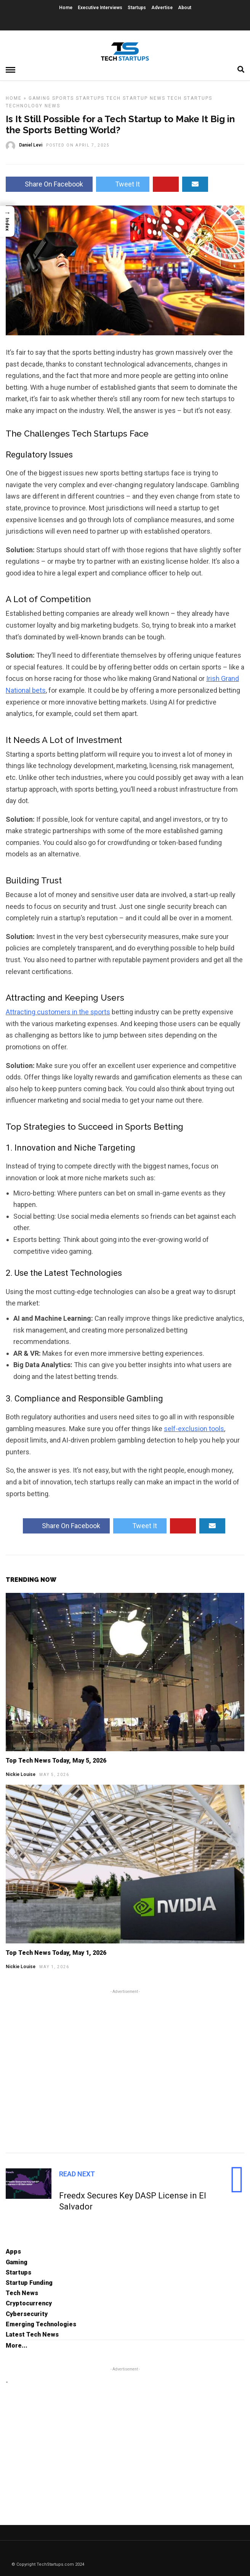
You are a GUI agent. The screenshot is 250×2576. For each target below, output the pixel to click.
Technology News (33, 105)
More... (16, 2345)
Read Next (77, 2174)
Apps (13, 2251)
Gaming (39, 98)
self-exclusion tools (194, 1429)
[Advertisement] (125, 2070)
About (184, 7)
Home (65, 7)
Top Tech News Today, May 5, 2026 (56, 1760)
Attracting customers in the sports (58, 1012)
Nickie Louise (20, 1774)
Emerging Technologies (41, 2324)
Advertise (162, 7)
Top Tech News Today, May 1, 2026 (56, 1952)
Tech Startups (189, 98)
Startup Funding (29, 2282)
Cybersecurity (27, 2314)
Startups (137, 7)
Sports (63, 98)
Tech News (22, 2293)
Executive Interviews (100, 7)
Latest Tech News (32, 2334)
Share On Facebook (49, 184)
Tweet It (123, 184)
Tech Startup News (135, 98)
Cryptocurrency (29, 2303)
